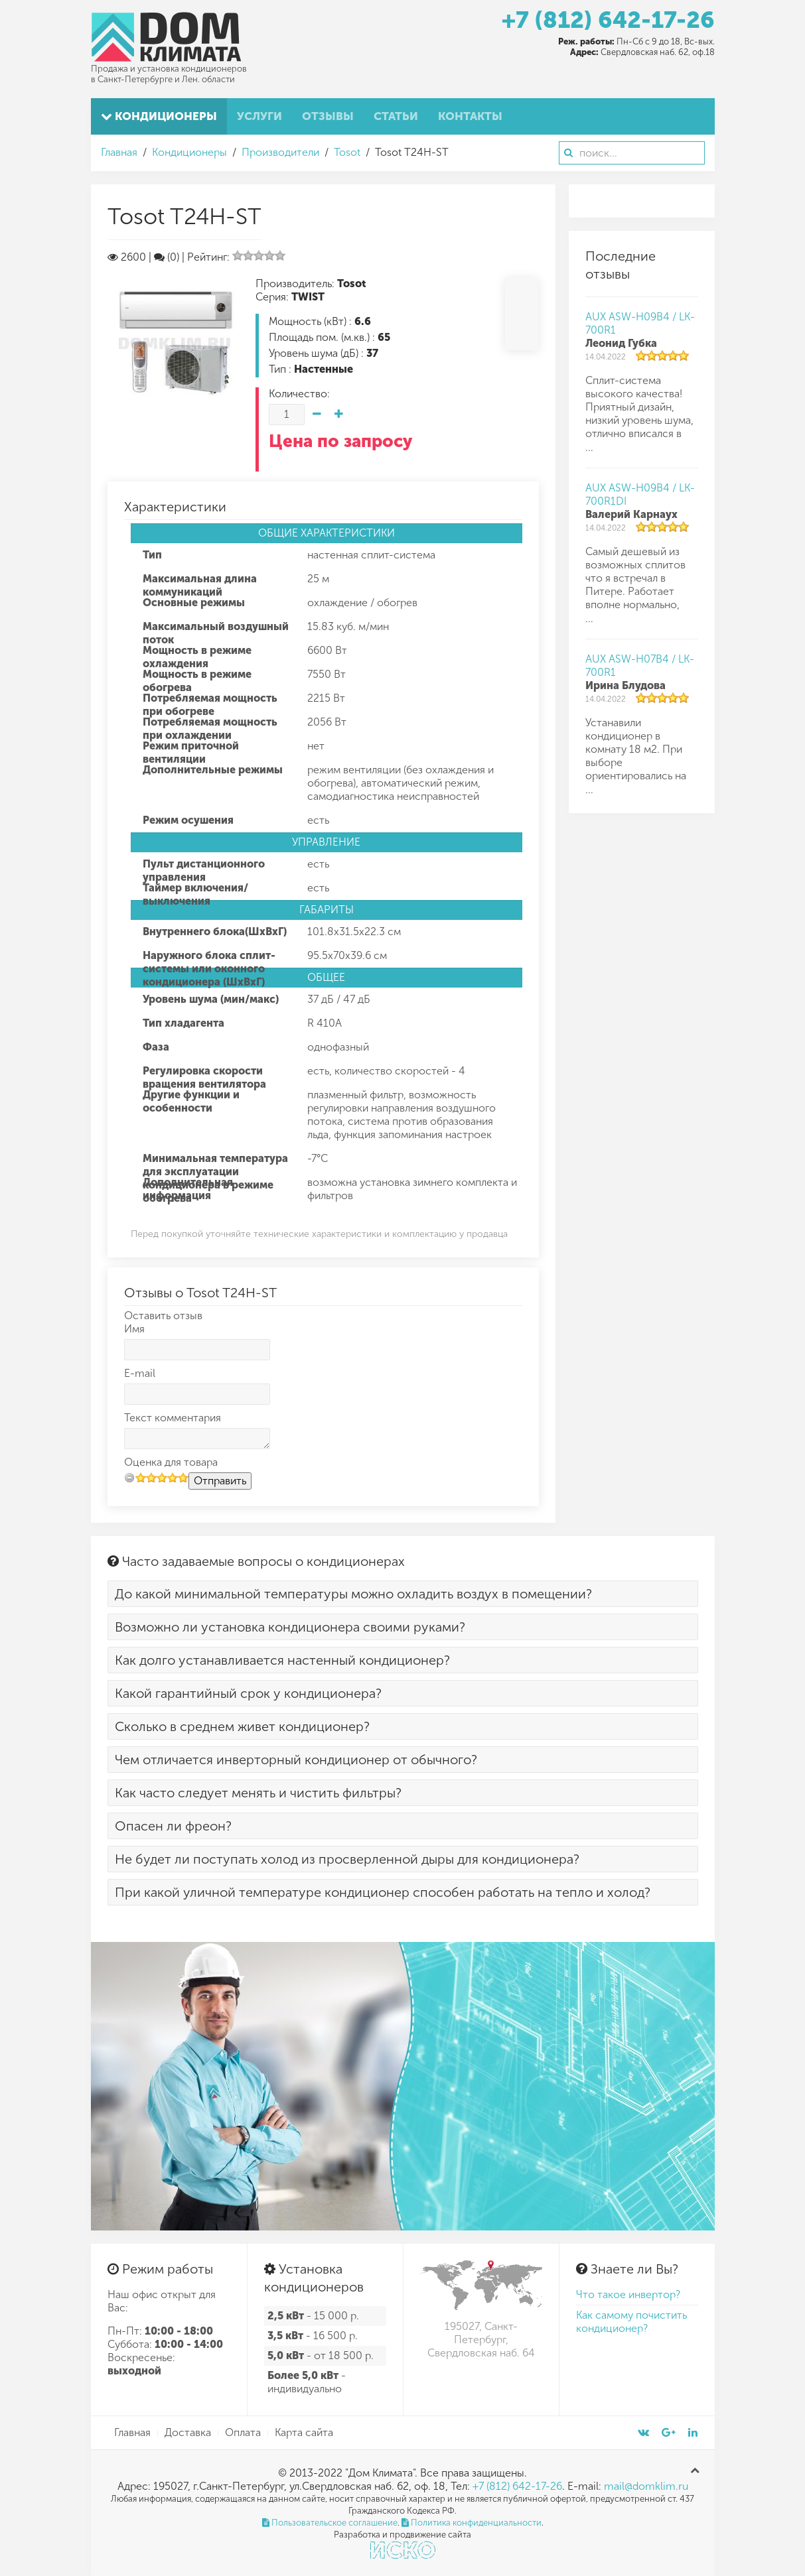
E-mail (139, 1373)
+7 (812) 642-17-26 (608, 20)
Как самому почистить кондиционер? (631, 2322)
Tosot (347, 152)
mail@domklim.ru (646, 2486)
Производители (280, 152)
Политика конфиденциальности (472, 2523)
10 (183, 1477)
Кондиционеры (159, 116)
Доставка (188, 2432)
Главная (119, 152)
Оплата (243, 2432)
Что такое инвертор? (628, 2294)
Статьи (396, 116)
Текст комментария (172, 1417)
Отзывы (328, 116)
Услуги (259, 116)
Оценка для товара (171, 1462)
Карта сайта (304, 2432)
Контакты (470, 116)
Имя (134, 1328)
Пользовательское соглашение (330, 2523)
